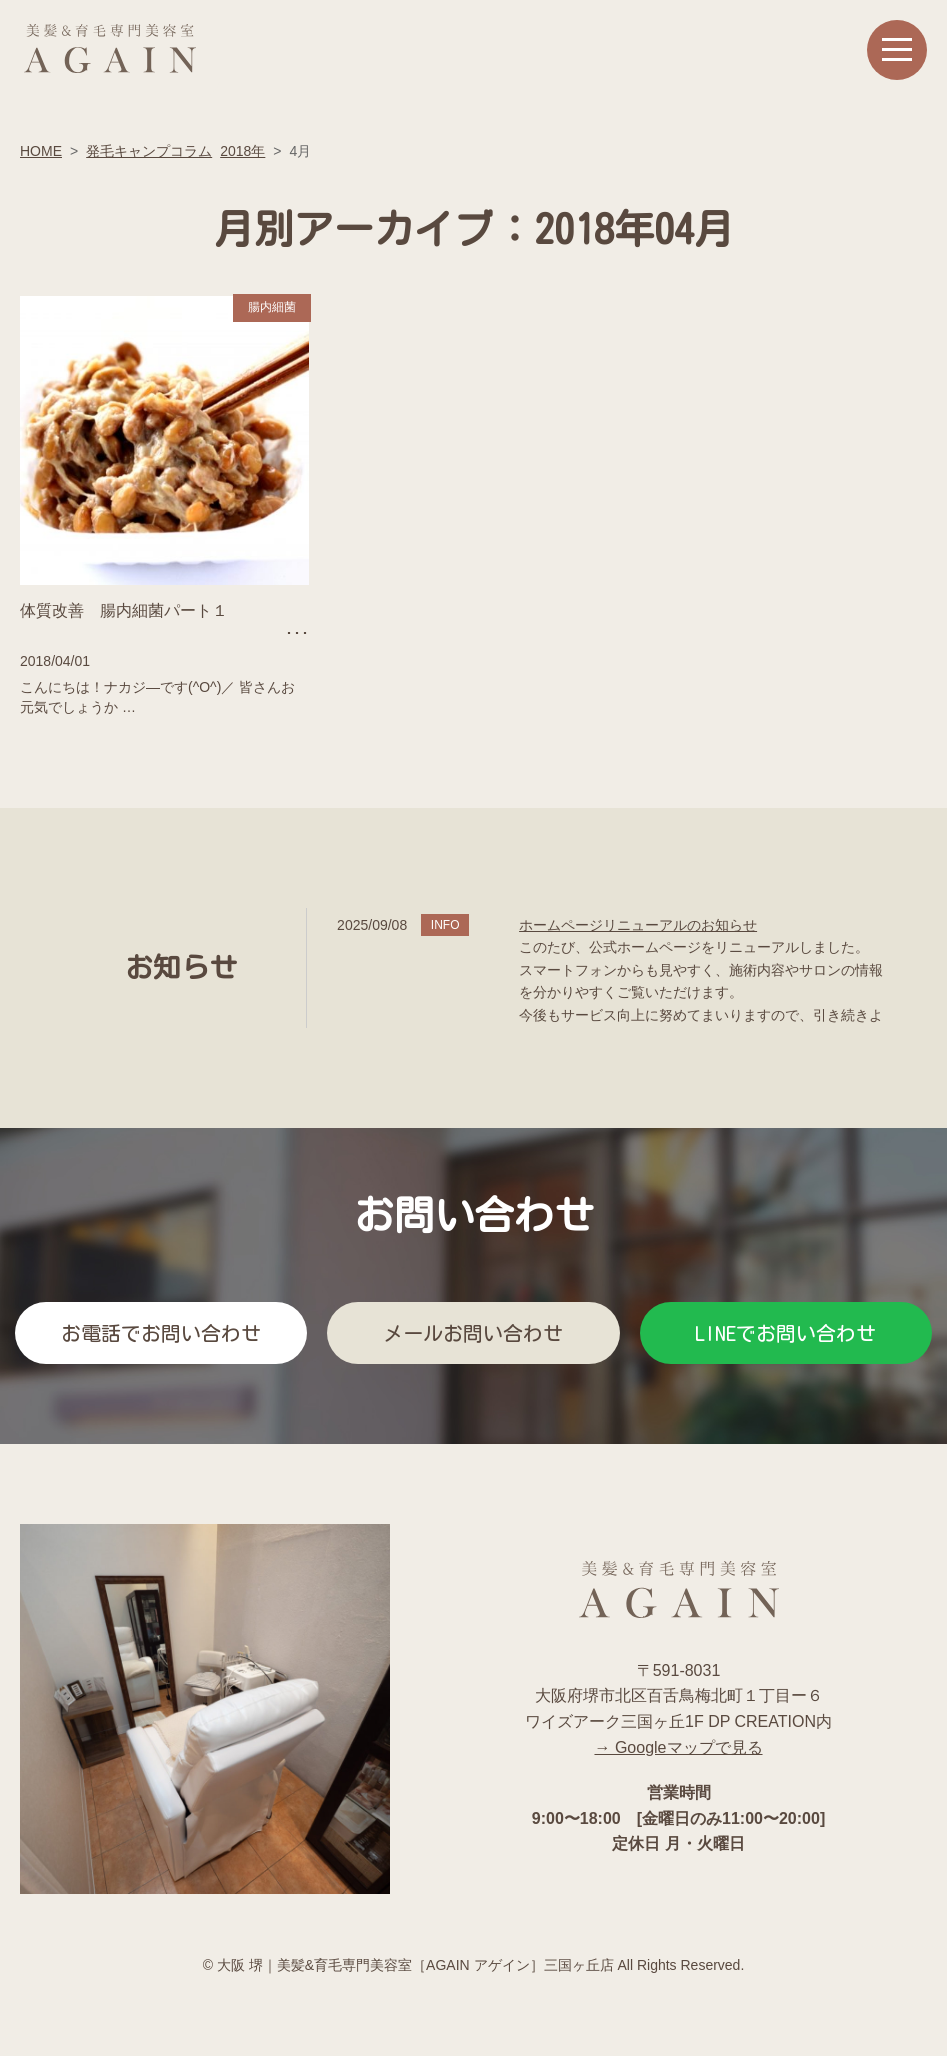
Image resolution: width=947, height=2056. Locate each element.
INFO (445, 925)
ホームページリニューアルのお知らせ (638, 925)
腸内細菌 (272, 307)
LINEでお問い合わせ (785, 1333)
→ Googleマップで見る (678, 1747)
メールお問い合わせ (473, 1333)
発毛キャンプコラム (149, 151)
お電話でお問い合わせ (161, 1333)
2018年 (242, 151)
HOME (41, 151)
